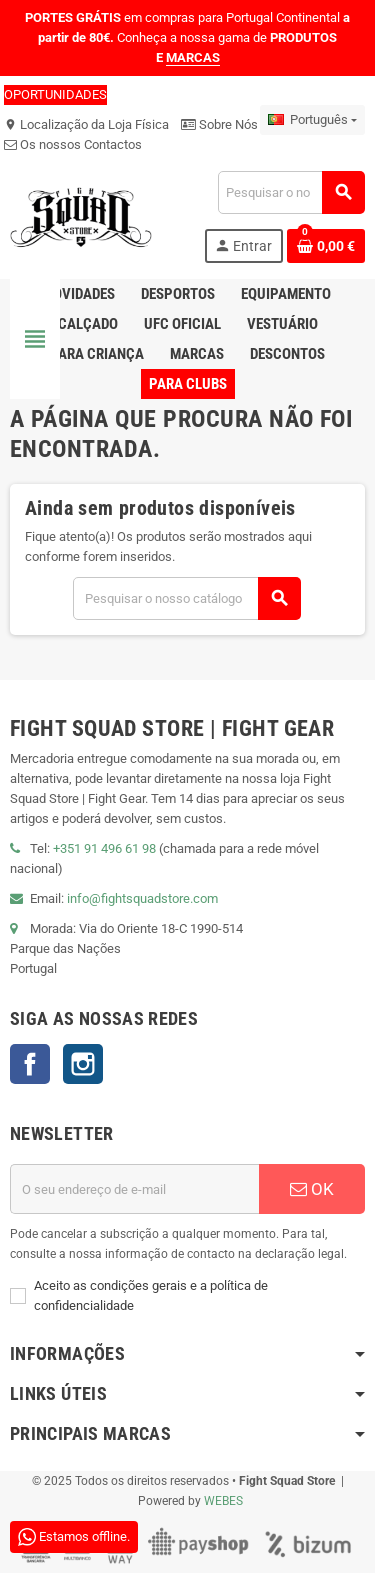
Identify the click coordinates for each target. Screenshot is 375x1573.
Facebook (30, 1064)
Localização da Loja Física (86, 124)
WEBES (223, 1501)
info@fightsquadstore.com (142, 898)
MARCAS (193, 57)
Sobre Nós (219, 124)
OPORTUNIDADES (55, 94)
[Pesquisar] (291, 192)
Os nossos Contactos (73, 144)
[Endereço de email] (134, 1189)
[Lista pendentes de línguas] (312, 120)
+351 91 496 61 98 (104, 848)
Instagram (83, 1064)
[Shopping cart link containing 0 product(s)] (326, 246)
